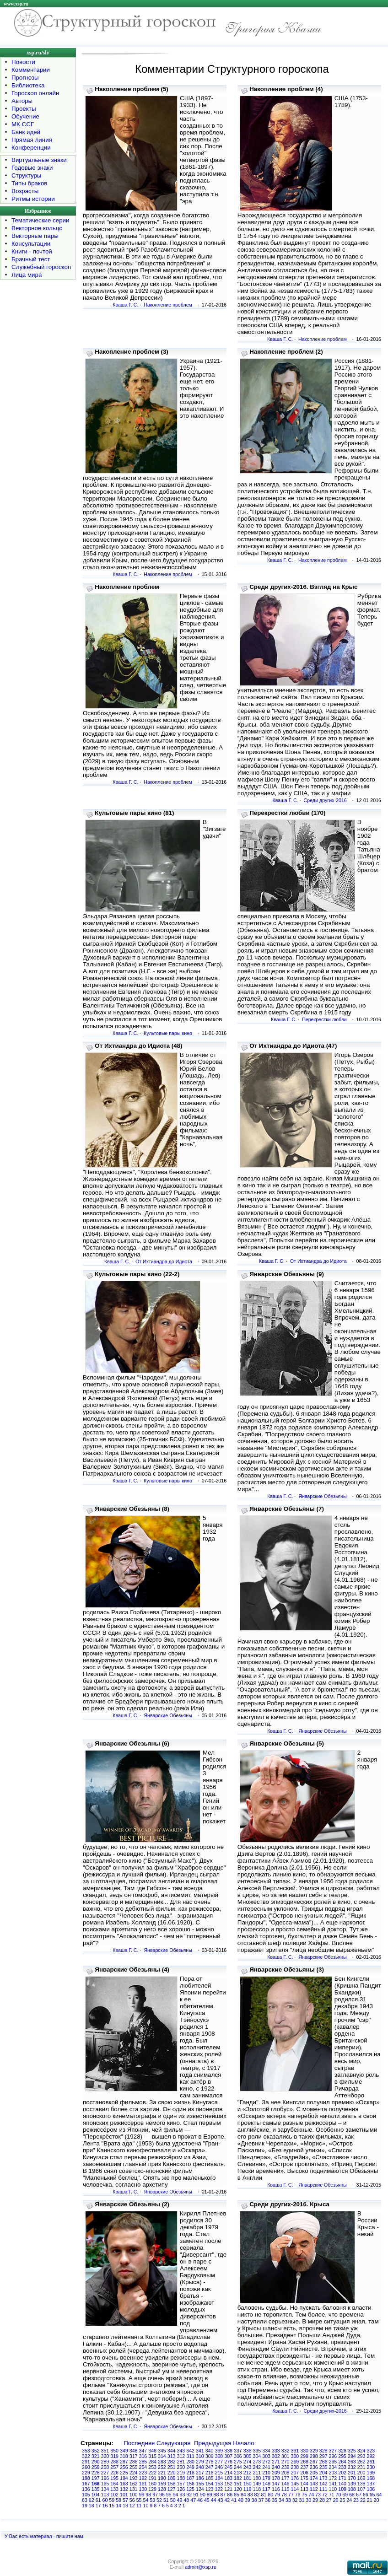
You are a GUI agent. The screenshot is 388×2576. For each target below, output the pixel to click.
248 (200, 2467)
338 (228, 2450)
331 (295, 2450)
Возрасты (24, 191)
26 (336, 2500)
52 (159, 2500)
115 (285, 2489)
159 (162, 2483)
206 (304, 2472)
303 (266, 2456)
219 (181, 2472)
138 (361, 2483)
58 (118, 2500)
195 (114, 2478)
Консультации (30, 243)
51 (166, 2500)
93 (182, 2494)
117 (266, 2489)
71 (331, 2494)
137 (371, 2483)
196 (105, 2478)
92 (189, 2494)
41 (234, 2500)
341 (200, 2450)
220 (171, 2472)
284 (152, 2461)
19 (84, 2505)
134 (105, 2489)
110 (333, 2489)
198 (86, 2478)
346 (152, 2450)
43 (220, 2500)
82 (257, 2494)
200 (361, 2472)
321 (96, 2456)
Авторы (21, 100)
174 (314, 2478)
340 (209, 2450)
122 (219, 2489)
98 (148, 2494)
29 (315, 2500)
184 (219, 2478)
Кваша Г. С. (125, 304)
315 (152, 2456)
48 (186, 2500)
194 (124, 2478)
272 (266, 2461)
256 (124, 2467)
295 (342, 2456)
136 (86, 2489)
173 (323, 2478)
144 (304, 2483)
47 (193, 2500)
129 (152, 2489)
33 (288, 2500)
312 (181, 2456)
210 (266, 2472)
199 (371, 2472)
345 (162, 2450)
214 (228, 2472)
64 (379, 2494)
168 (371, 2478)
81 (263, 2494)
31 (302, 2500)
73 (318, 2494)
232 (352, 2467)
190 (162, 2478)
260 (86, 2467)
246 (219, 2467)
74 (311, 2494)
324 (361, 2450)
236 (314, 2467)
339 (219, 2450)
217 (200, 2472)
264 (342, 2461)
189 (171, 2478)
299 (304, 2456)
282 (171, 2461)
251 (171, 2467)
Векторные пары (35, 235)
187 (190, 2478)
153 (219, 2483)
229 (86, 2472)
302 (276, 2456)
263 (352, 2461)
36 (267, 2500)
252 (162, 2467)
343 (181, 2450)
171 (342, 2478)
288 (114, 2461)
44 (213, 2500)
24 (349, 2500)
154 (209, 2483)
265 (333, 2461)
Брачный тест (30, 259)
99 (142, 2494)
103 (105, 2494)
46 (200, 2500)
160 (152, 2483)
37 (261, 2500)
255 (133, 2467)
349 (124, 2450)
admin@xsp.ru (200, 2567)
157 (181, 2483)
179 (266, 2478)
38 (254, 2500)
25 (342, 2500)
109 (342, 2489)
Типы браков (29, 183)
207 (295, 2472)
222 (152, 2472)
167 (86, 2483)
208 (285, 2472)
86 (229, 2494)
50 (173, 2500)
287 (124, 2461)
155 (200, 2483)
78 (284, 2494)
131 (133, 2489)
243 (247, 2467)
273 (257, 2461)
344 (171, 2450)
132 (124, 2489)
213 (238, 2472)
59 (111, 2500)
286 (133, 2461)
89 (209, 2494)
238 (295, 2467)
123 (209, 2489)
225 (124, 2472)
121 (228, 2489)
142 (323, 2483)
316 (143, 2456)
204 (323, 2472)
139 (352, 2483)
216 (209, 2472)
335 (257, 2450)
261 (371, 2461)
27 (329, 2500)
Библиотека (27, 85)
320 (105, 2456)
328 (323, 2450)
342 (190, 2450)
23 (356, 2500)
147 (276, 2483)
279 (200, 2461)
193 (133, 2478)
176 (295, 2478)
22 (363, 2500)
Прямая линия (31, 139)
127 (171, 2489)
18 (91, 2505)
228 (96, 2472)
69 (345, 2494)
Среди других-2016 (325, 800)
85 (236, 2494)
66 (365, 2494)
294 (352, 2456)
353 (86, 2450)
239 (285, 2467)
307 (228, 2456)
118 (257, 2489)
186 (200, 2478)
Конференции (31, 147)
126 (181, 2489)
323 (371, 2450)
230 (371, 2467)
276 (228, 2461)
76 (298, 2494)
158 (171, 2483)
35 (274, 2500)
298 (314, 2456)
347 (143, 2450)
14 (118, 2505)
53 (152, 2500)
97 (155, 2494)
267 (314, 2461)
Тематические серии (40, 220)
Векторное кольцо (37, 228)
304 (257, 2456)
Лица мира (26, 274)
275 (238, 2461)
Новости (23, 62)
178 (276, 2478)
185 (209, 2478)
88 (216, 2494)
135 (96, 2489)
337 (238, 2450)
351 (105, 2450)
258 (105, 2467)
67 (358, 2494)
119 (247, 2489)
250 (181, 2467)
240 (276, 2467)
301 (285, 2456)
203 (333, 2472)
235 (323, 2467)
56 (132, 2500)
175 (304, 2478)
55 (139, 2500)
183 (228, 2478)
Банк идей (25, 132)
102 (114, 2494)
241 (266, 2467)
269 (295, 2461)
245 (228, 2467)
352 (96, 2450)
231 (361, 2467)
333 (276, 2450)
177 (285, 2478)
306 (238, 2456)
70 (338, 2494)
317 (133, 2456)
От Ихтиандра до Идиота (163, 1261)
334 (266, 2450)
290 (96, 2461)
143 (314, 2483)
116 (276, 2489)
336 (247, 2450)
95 (169, 2494)
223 (143, 2472)
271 (276, 2461)
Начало (243, 2443)
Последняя (139, 2443)
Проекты (23, 108)
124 (200, 2489)
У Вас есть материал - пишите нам (44, 2536)
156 (190, 2483)
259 (96, 2467)
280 (190, 2461)
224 (133, 2472)
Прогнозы (25, 77)
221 (162, 2472)
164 (114, 2483)
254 (143, 2467)
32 (295, 2500)
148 (266, 2483)
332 (285, 2450)
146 (285, 2483)
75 (304, 2494)
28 (322, 2500)
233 (342, 2467)
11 (139, 2505)
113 (304, 2489)
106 (371, 2489)
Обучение (25, 116)
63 (84, 2500)
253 (152, 2467)
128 (162, 2489)
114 (295, 2489)
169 (361, 2478)
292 (371, 2456)
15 (111, 2505)
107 (361, 2489)
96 (162, 2494)
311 (190, 2456)
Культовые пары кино (168, 1033)
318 (124, 2456)
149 (257, 2483)
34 (281, 2500)
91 (196, 2494)
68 (352, 2494)
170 (352, 2478)
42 (227, 2500)
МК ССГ (22, 124)
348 (133, 2450)
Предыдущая (213, 2443)
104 (96, 2494)
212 (247, 2472)
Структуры (26, 175)
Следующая (173, 2443)
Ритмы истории (33, 198)
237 (304, 2467)
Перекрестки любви (324, 1019)
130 (143, 2489)
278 (209, 2461)
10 (145, 2505)
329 (314, 2450)
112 (314, 2489)
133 (114, 2489)
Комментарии (30, 69)
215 (219, 2472)
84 (243, 2494)
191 (152, 2478)
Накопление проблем (168, 304)
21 (369, 2500)
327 (333, 2450)
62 (91, 2500)
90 (202, 2494)
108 (352, 2489)
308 (219, 2456)
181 (247, 2478)
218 (190, 2472)
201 (352, 2472)
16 (105, 2505)
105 (86, 2494)
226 (114, 2472)
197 (96, 2478)
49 (180, 2500)
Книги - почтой (31, 251)
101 (124, 2494)
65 (372, 2494)
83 (250, 2494)
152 (228, 2483)
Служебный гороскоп (41, 267)
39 (247, 2500)
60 (105, 2500)
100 (133, 2494)
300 (295, 2456)
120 (238, 2489)
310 (200, 2456)
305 (247, 2456)
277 (219, 2461)
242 (257, 2467)
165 (105, 2483)
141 (333, 2483)
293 (361, 2456)
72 (325, 2494)
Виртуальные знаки (39, 159)
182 (238, 2478)
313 (171, 2456)
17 (98, 2505)
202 (342, 2472)
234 (333, 2467)
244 (238, 2467)
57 (125, 2500)
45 (207, 2500)
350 (114, 2450)
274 (247, 2461)
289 (105, 2461)
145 (295, 2483)
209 (276, 2472)
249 (190, 2467)
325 (352, 2450)
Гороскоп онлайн (35, 93)
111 (323, 2489)
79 (277, 2494)
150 (247, 2483)
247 (209, 2467)
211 (257, 2472)
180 (257, 2478)
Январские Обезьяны (322, 1496)
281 (181, 2461)
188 (181, 2478)
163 (124, 2483)
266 (323, 2461)
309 (209, 2456)
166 (96, 2483)
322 (86, 2456)
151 (238, 2483)
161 (143, 2483)
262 (361, 2461)
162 (133, 2483)
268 (304, 2461)
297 (323, 2456)
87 (223, 2494)
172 (333, 2478)
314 (162, 2456)
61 (98, 2500)
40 (240, 2500)
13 (125, 2505)
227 (105, 2472)
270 (285, 2461)
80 (270, 2494)
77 (291, 2494)
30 (308, 2500)
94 (175, 2494)
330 (304, 2450)
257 (114, 2467)
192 (143, 2478)
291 (86, 2461)
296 (333, 2456)
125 (190, 2489)
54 (145, 2500)
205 (314, 2472)
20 (376, 2500)
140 (342, 2483)
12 (132, 2505)
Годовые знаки (32, 167)
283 (162, 2461)
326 (342, 2450)
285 (143, 2461)
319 (114, 2456)
